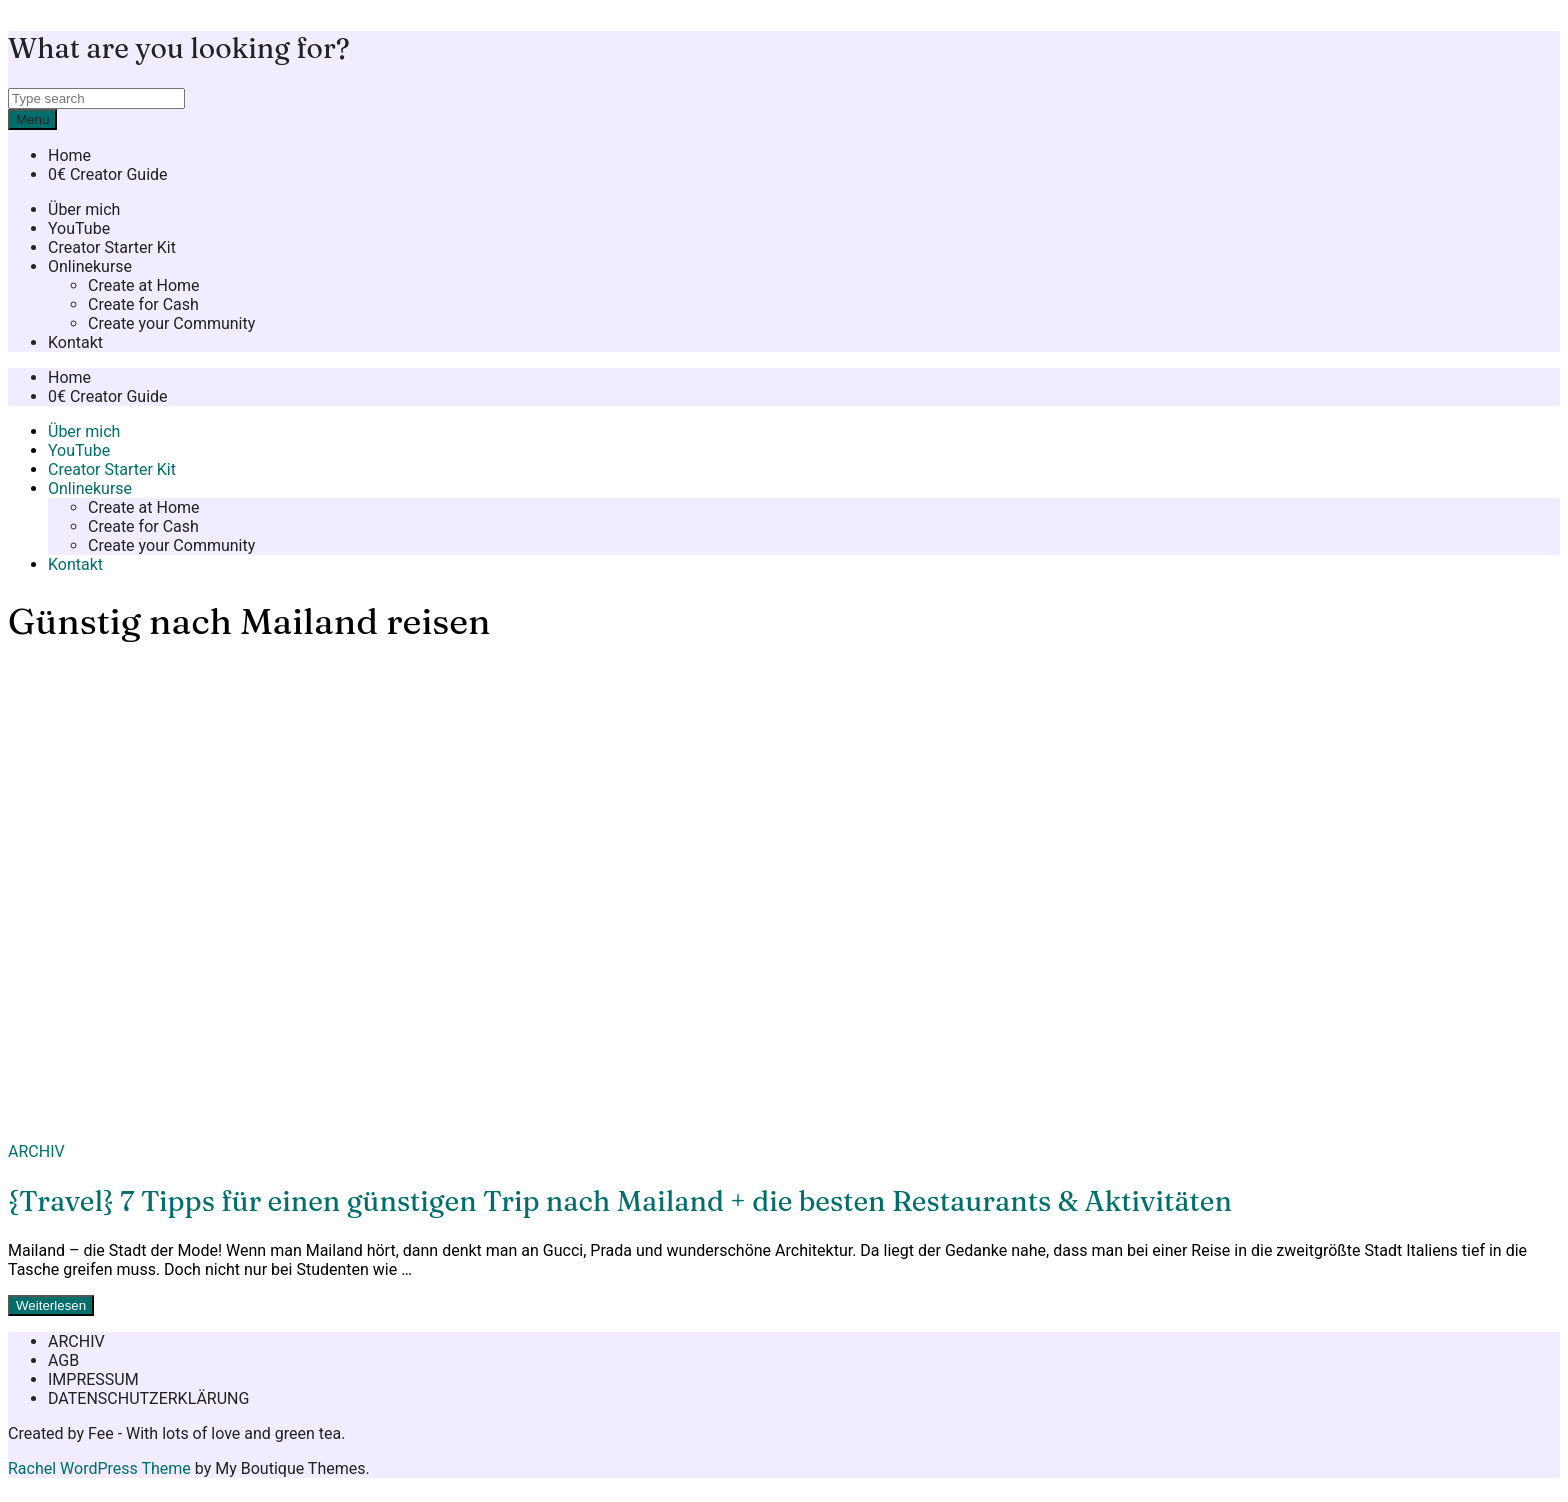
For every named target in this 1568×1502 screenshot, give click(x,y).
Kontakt (75, 342)
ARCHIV (36, 1151)
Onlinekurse (90, 266)
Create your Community (171, 323)
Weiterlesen (51, 1305)
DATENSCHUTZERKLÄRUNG (148, 1398)
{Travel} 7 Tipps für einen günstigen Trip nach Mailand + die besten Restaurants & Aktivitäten (620, 1201)
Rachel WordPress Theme (99, 1468)
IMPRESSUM (93, 1379)
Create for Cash (143, 304)
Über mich (84, 209)
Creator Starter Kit (112, 247)
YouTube (79, 228)
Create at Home (144, 285)
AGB (63, 1360)
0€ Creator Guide (108, 174)
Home (69, 155)
